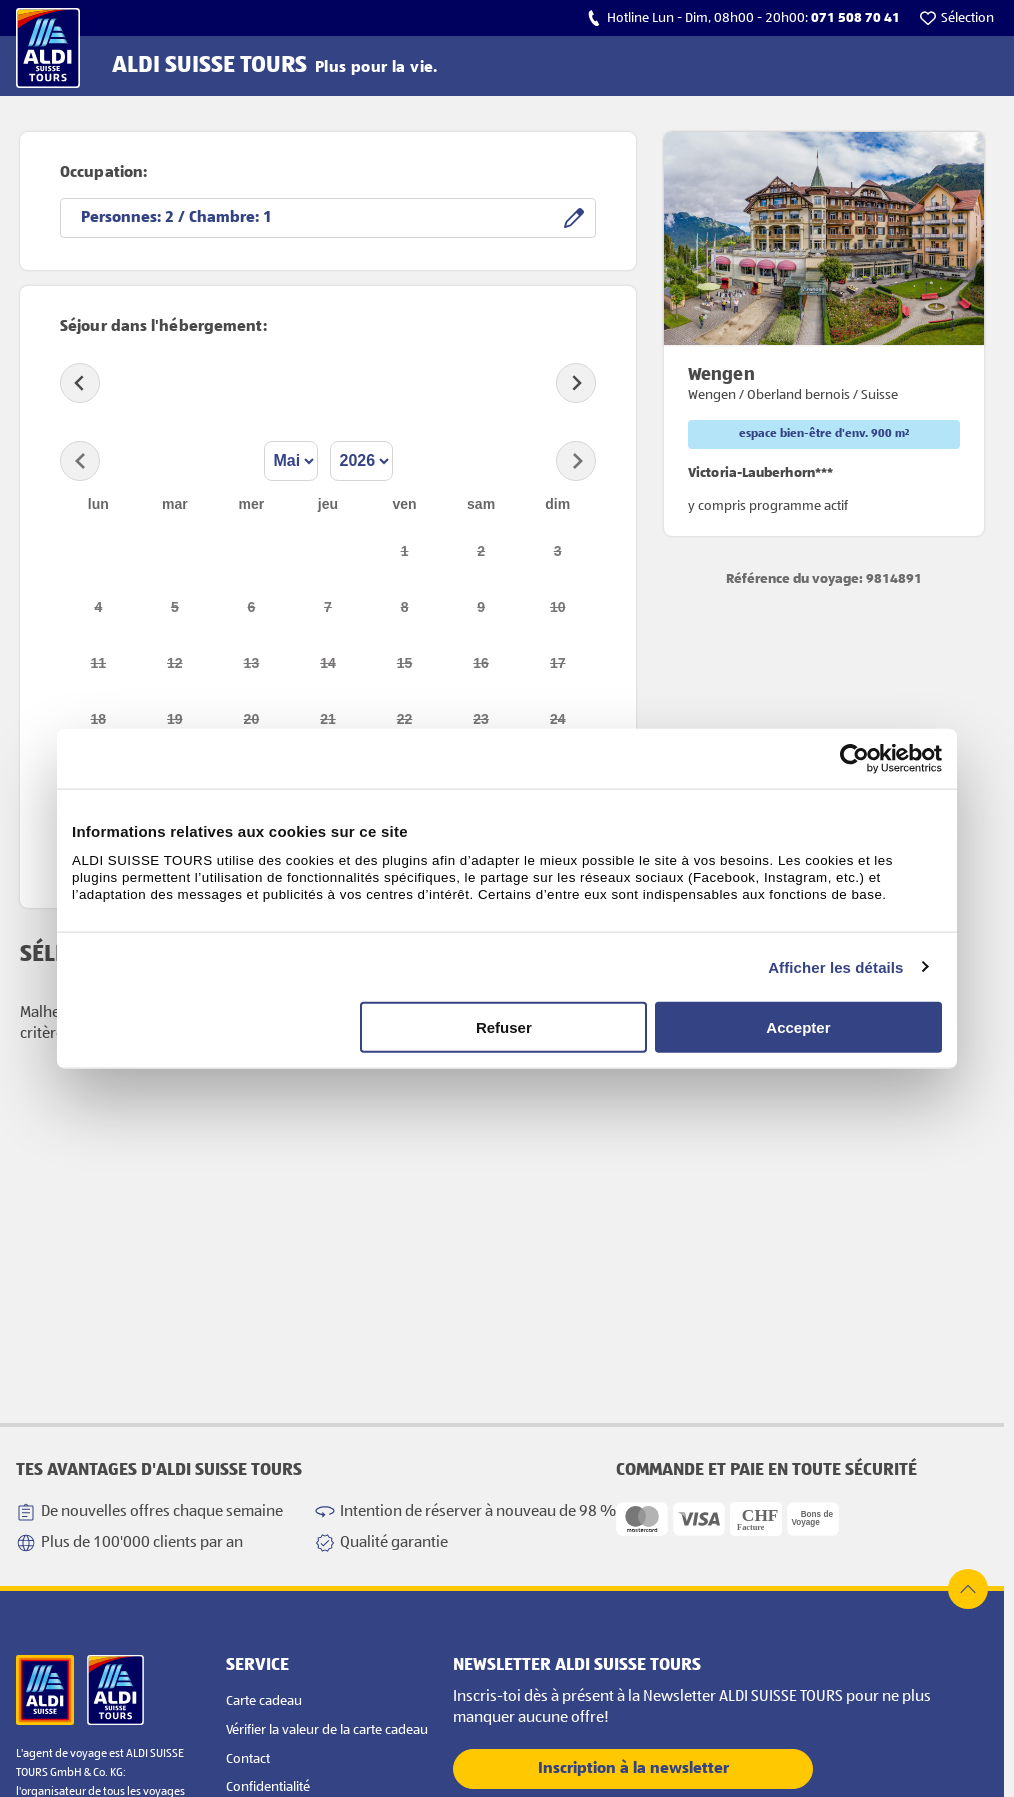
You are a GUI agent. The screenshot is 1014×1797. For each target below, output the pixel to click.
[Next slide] (576, 383)
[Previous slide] (80, 383)
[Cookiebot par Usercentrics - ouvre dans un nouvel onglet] (854, 758)
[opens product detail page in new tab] (824, 334)
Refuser (504, 1027)
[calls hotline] (743, 18)
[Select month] (291, 461)
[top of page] (968, 1589)
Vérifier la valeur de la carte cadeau (327, 1730)
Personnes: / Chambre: (176, 218)
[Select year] (361, 461)
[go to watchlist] (957, 18)
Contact (248, 1759)
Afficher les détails (835, 966)
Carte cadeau (264, 1701)
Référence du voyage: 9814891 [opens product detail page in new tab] (824, 579)
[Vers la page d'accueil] (48, 48)
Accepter (798, 1027)
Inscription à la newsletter (633, 1769)
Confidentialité (268, 1787)
